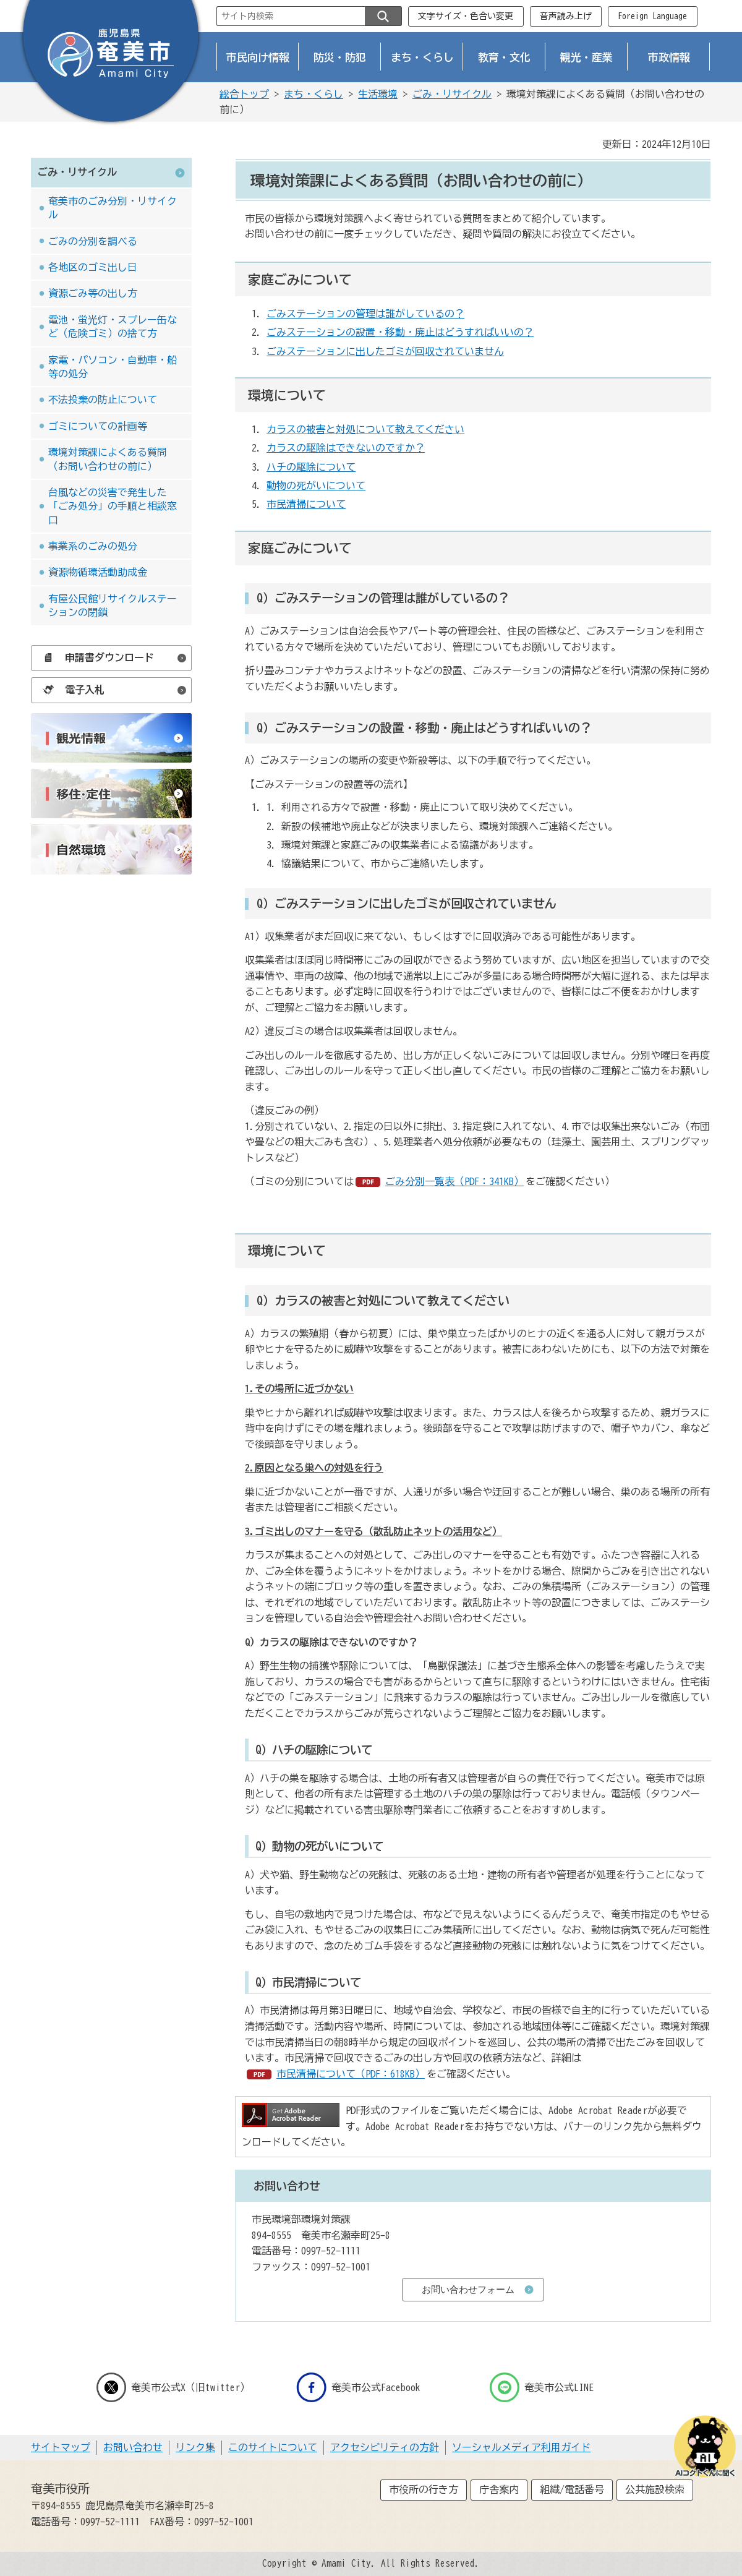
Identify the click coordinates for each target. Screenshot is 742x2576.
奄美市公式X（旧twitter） (173, 2387)
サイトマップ (60, 2447)
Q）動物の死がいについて (319, 1846)
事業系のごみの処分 (92, 546)
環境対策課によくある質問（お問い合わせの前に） (107, 459)
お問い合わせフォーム (468, 2289)
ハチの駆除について (311, 467)
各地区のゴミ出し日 (92, 267)
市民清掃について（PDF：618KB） (350, 2074)
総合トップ (244, 94)
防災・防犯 (339, 57)
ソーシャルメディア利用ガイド (521, 2447)
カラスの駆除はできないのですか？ (346, 448)
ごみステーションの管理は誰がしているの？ (365, 314)
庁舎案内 (499, 2489)
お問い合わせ (133, 2447)
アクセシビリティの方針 (384, 2447)
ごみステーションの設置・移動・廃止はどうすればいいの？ (400, 332)
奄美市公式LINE (542, 2387)
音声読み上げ (566, 16)
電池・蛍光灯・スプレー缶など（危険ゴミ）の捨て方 (112, 326)
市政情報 (669, 57)
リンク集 (195, 2447)
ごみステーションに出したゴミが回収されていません (385, 351)
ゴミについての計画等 (97, 426)
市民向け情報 (257, 57)
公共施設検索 (654, 2489)
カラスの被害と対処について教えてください (365, 429)
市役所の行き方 (423, 2489)
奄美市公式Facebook (358, 2387)
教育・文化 (504, 57)
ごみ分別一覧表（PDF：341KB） (454, 1181)
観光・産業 (586, 57)
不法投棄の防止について (102, 399)
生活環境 (378, 94)
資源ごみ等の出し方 (92, 293)
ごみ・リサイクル (452, 94)
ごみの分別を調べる (92, 241)
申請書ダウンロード (95, 657)
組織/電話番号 (572, 2489)
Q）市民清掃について (308, 1982)
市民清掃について (306, 504)
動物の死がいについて (316, 485)
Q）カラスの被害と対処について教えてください (383, 1300)
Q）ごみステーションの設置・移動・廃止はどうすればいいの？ (424, 728)
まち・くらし (422, 57)
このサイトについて (272, 2447)
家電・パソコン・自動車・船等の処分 (112, 367)
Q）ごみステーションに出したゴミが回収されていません (406, 903)
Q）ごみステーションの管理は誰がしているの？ (383, 598)
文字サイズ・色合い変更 (465, 16)
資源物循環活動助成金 (97, 572)
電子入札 (70, 690)
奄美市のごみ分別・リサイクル (112, 208)
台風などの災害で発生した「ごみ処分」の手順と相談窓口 (112, 506)
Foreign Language (652, 16)
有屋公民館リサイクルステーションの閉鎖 (112, 605)
